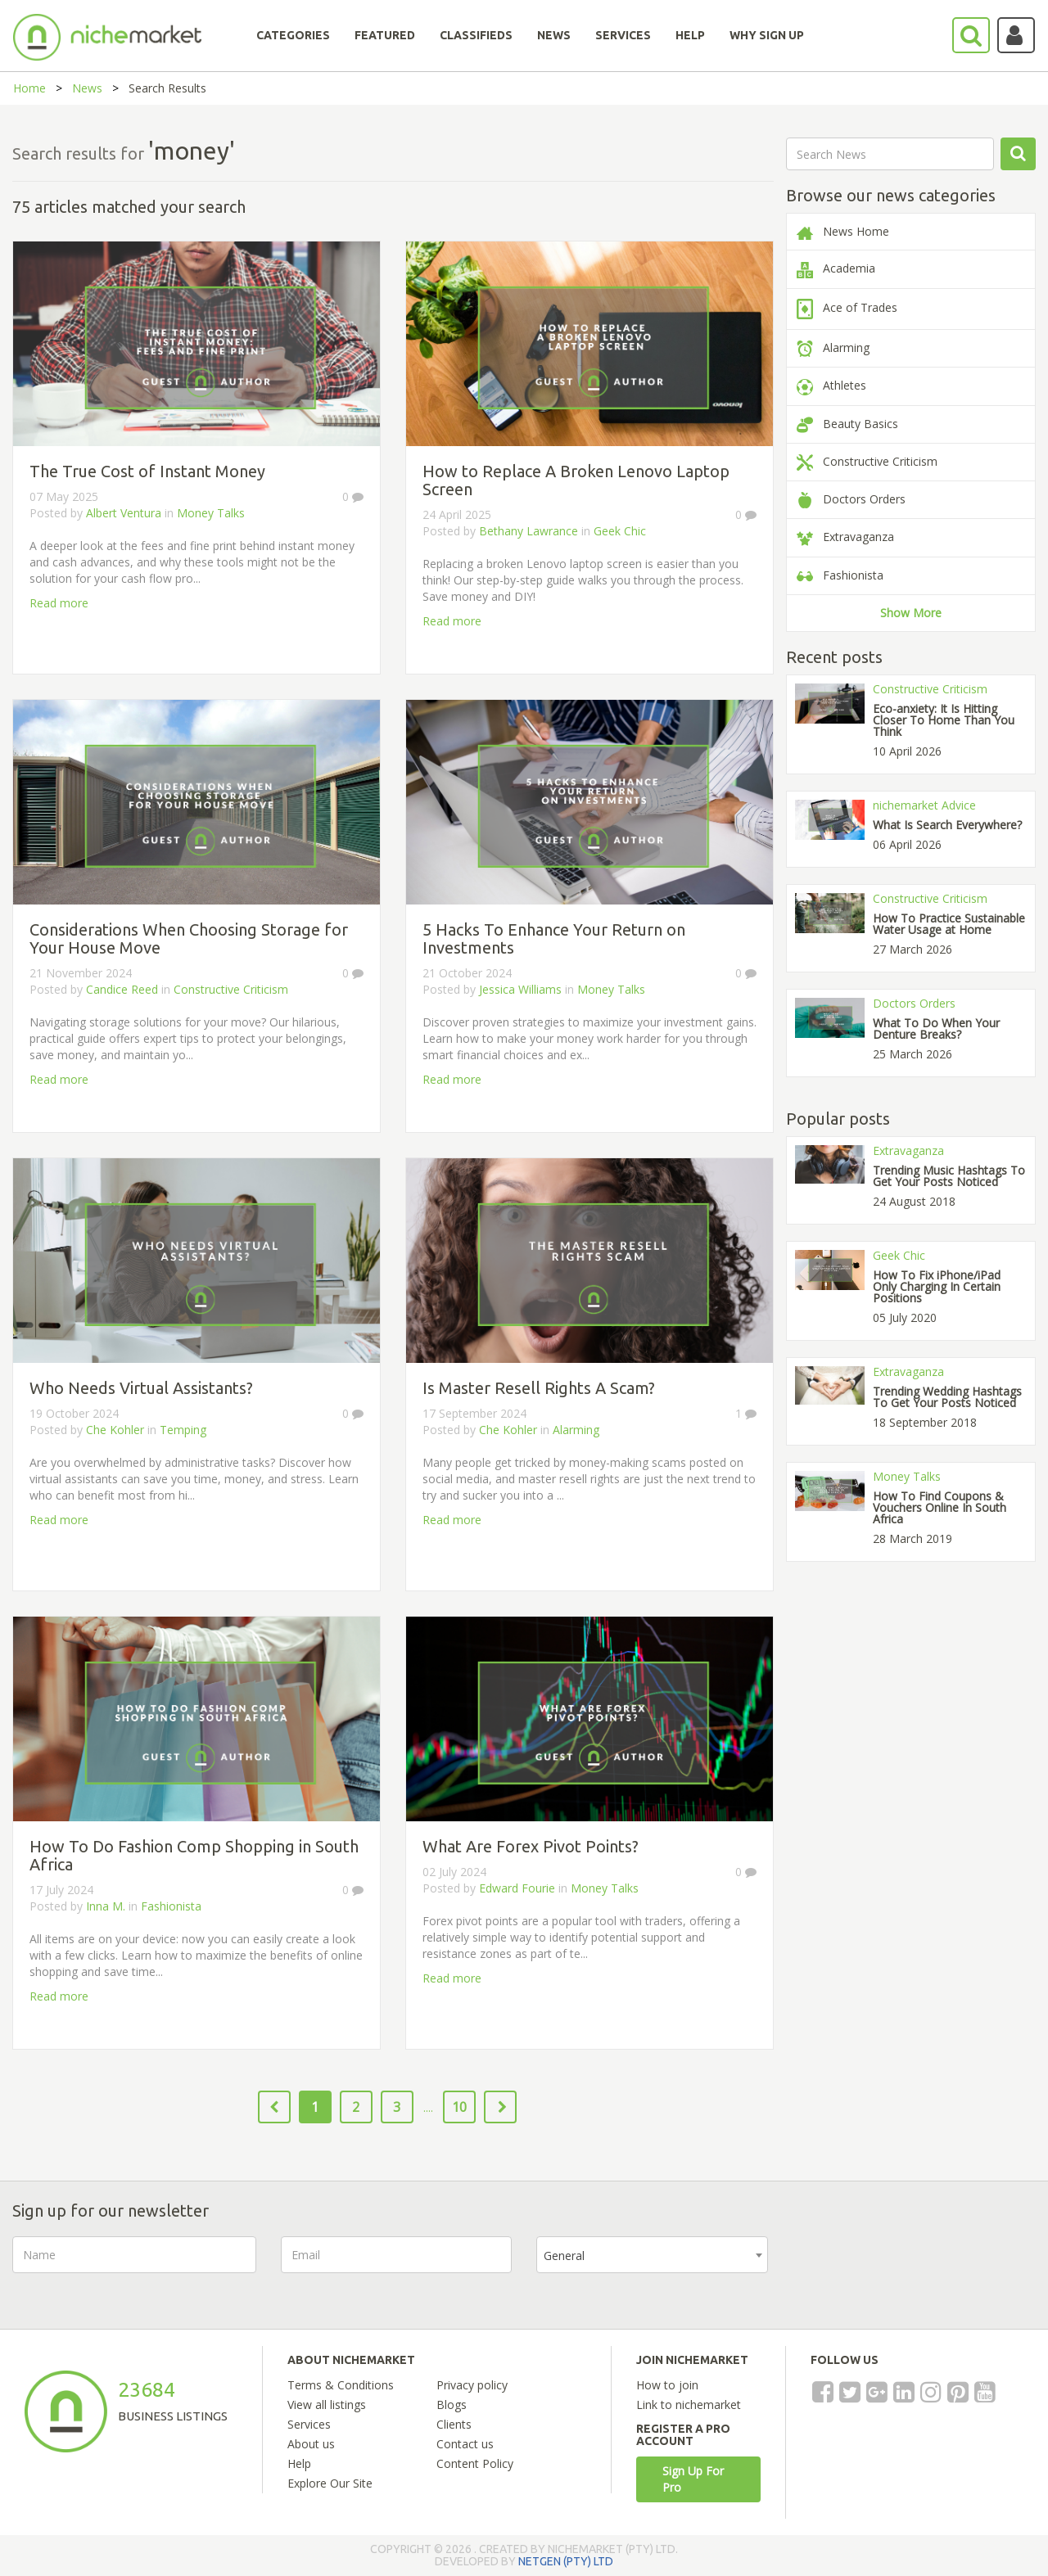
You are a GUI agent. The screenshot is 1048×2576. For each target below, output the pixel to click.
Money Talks (211, 513)
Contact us (465, 2444)
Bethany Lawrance (528, 531)
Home (29, 88)
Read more (58, 603)
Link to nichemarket (688, 2404)
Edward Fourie (518, 1888)
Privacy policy (472, 2385)
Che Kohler (115, 1429)
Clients (454, 2424)
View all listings (326, 2404)
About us (311, 2444)
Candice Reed (123, 989)
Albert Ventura (125, 513)
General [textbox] (564, 2255)
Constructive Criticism (231, 989)
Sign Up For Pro (693, 2479)
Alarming (576, 1429)
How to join (667, 2385)
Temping (183, 1429)
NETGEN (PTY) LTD (565, 2561)
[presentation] (917, 2268)
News (87, 88)
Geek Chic (620, 531)
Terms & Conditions (340, 2385)
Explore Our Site (330, 2483)
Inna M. (105, 1906)
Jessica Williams (520, 989)
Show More (911, 612)
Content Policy (474, 2463)
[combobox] (652, 2254)
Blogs (451, 2404)
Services (309, 2424)
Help (299, 2463)
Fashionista (171, 1906)
